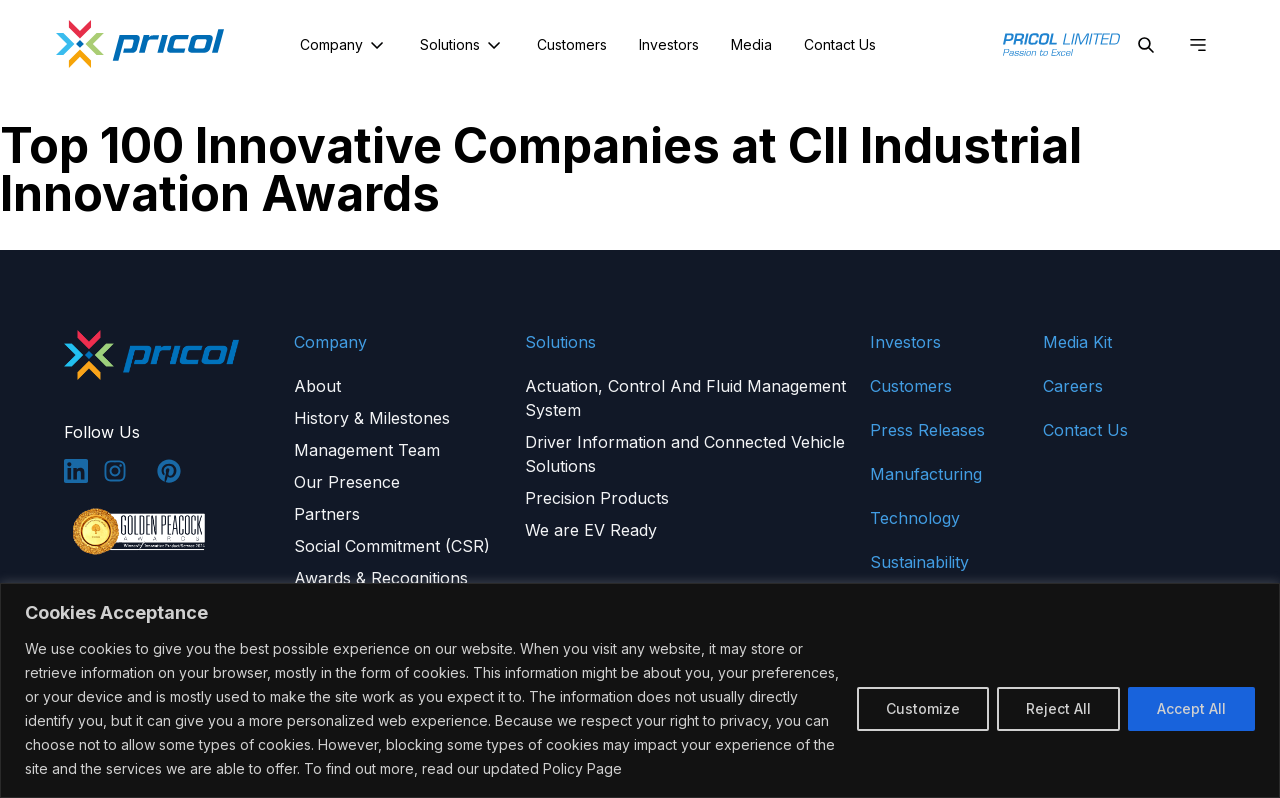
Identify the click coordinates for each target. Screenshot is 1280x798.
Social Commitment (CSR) (392, 546)
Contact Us (840, 44)
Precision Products (597, 498)
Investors (669, 44)
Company (344, 45)
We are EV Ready (591, 530)
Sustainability (919, 562)
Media (751, 44)
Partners (327, 514)
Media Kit (1077, 342)
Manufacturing (926, 474)
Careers (1073, 386)
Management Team (367, 450)
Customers (572, 44)
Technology (915, 518)
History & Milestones (372, 418)
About (317, 386)
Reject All (1058, 708)
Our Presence (347, 482)
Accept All (1191, 708)
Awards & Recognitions (381, 578)
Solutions (462, 45)
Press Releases (927, 430)
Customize (923, 708)
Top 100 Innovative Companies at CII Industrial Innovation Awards (541, 169)
